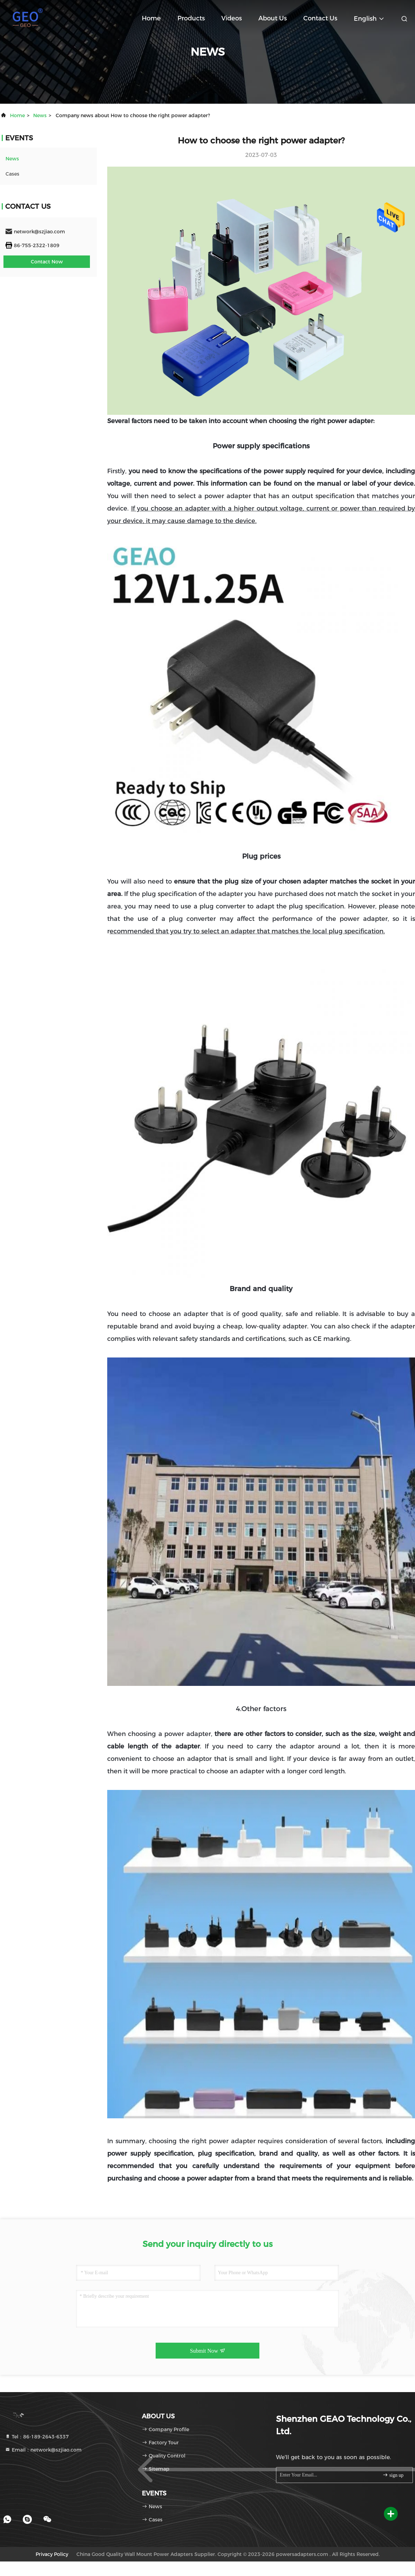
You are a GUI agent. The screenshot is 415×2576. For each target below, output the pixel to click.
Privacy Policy (52, 2554)
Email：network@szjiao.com (43, 2450)
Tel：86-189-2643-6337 (37, 2437)
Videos (231, 18)
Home (151, 18)
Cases (12, 174)
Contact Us (320, 18)
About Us (272, 18)
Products (191, 18)
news (40, 115)
